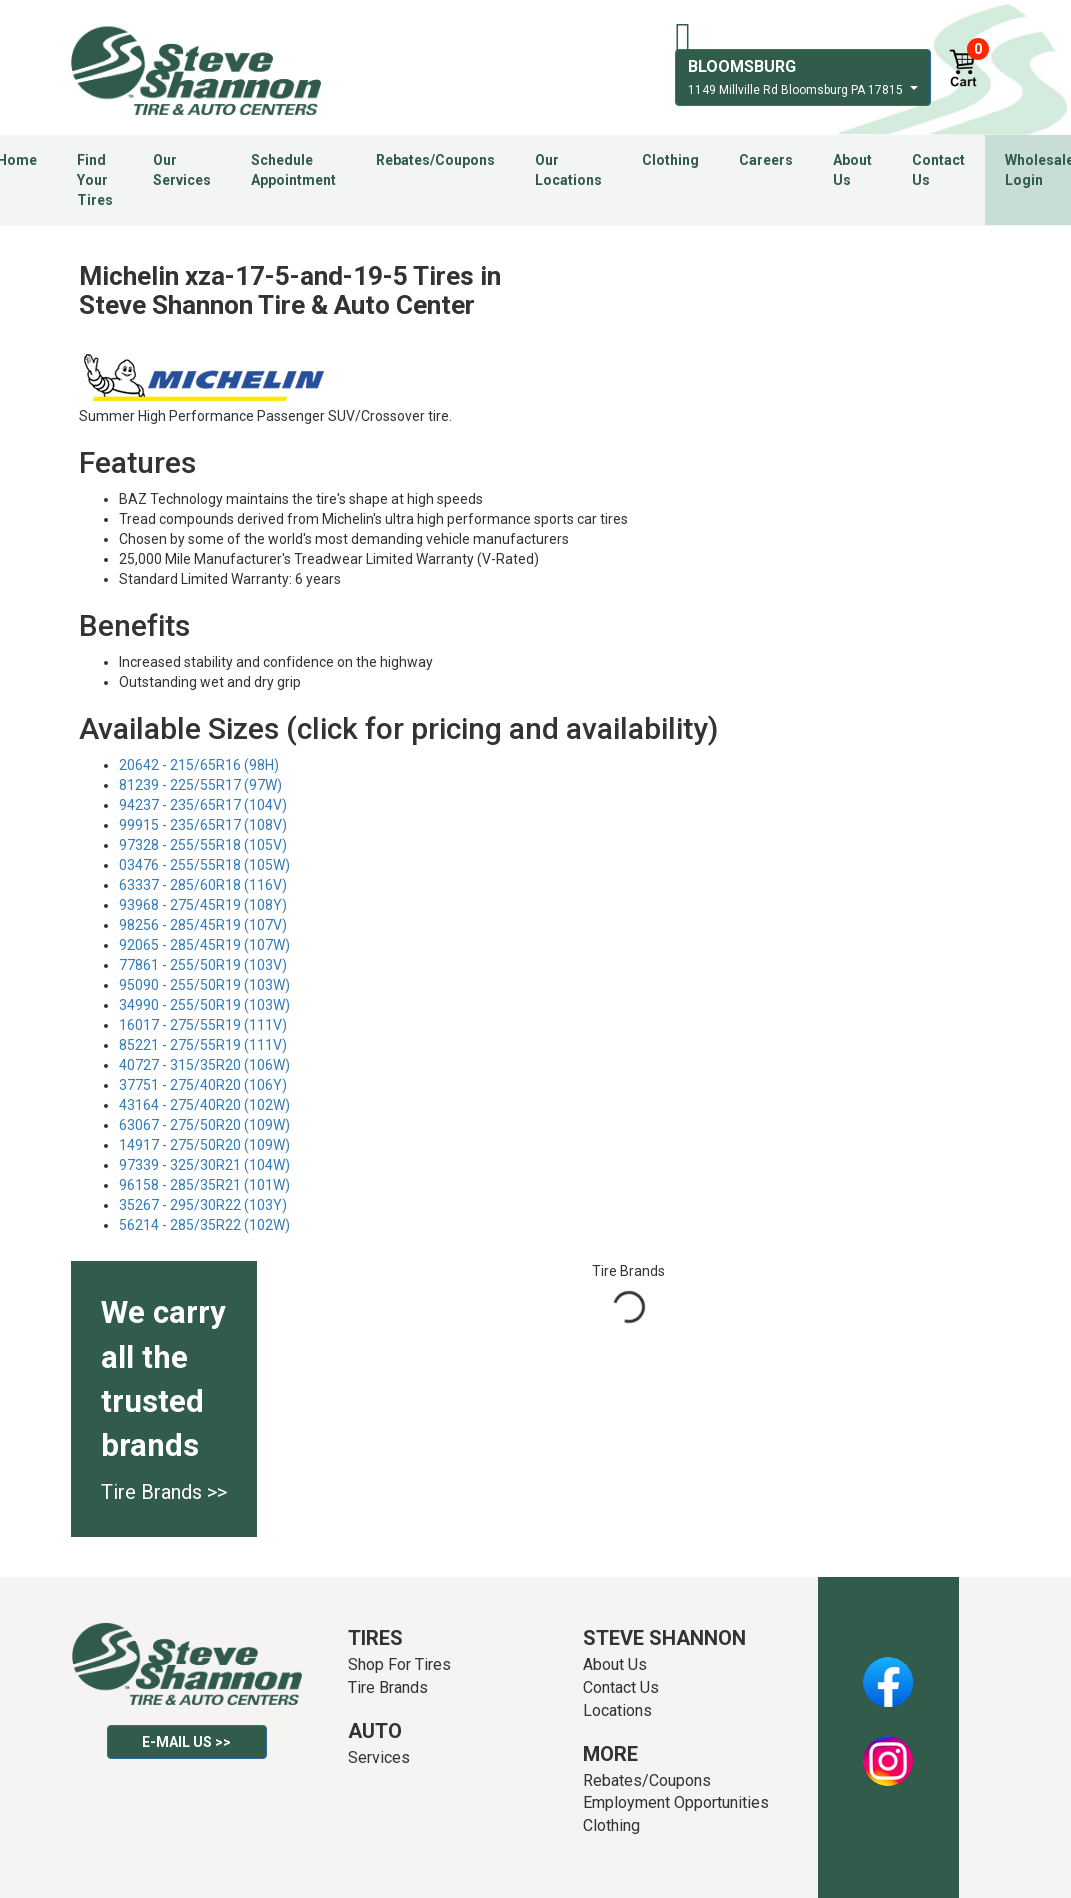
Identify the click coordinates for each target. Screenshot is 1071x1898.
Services (379, 1757)
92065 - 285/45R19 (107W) (204, 945)
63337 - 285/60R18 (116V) (203, 885)
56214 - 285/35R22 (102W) (204, 1225)
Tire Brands (388, 1687)
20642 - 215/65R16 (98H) (199, 765)
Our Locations (568, 170)
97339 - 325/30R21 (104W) (204, 1165)
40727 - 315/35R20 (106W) (204, 1065)
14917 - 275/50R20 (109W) (204, 1145)
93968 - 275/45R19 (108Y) (203, 905)
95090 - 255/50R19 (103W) (204, 985)
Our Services (182, 170)
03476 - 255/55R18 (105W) (204, 865)
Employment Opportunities (676, 1802)
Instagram (888, 1750)
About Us (852, 170)
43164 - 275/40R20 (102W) (204, 1105)
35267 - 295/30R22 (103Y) (203, 1205)
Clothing (670, 160)
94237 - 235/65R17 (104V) (203, 805)
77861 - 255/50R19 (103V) (203, 965)
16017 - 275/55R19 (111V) (203, 1025)
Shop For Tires (399, 1664)
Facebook (888, 1671)
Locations (617, 1710)
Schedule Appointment (293, 170)
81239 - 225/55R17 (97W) (200, 785)
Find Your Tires (95, 180)
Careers (766, 160)
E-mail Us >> (186, 1742)
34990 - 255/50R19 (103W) (204, 1005)
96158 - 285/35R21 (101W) (204, 1185)
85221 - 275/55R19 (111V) (203, 1045)
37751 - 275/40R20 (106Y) (203, 1085)
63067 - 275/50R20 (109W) (204, 1125)
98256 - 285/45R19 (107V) (203, 925)
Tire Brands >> (164, 1492)
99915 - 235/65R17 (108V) (203, 825)
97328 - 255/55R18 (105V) (203, 845)
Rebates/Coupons (435, 160)
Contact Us (938, 170)
